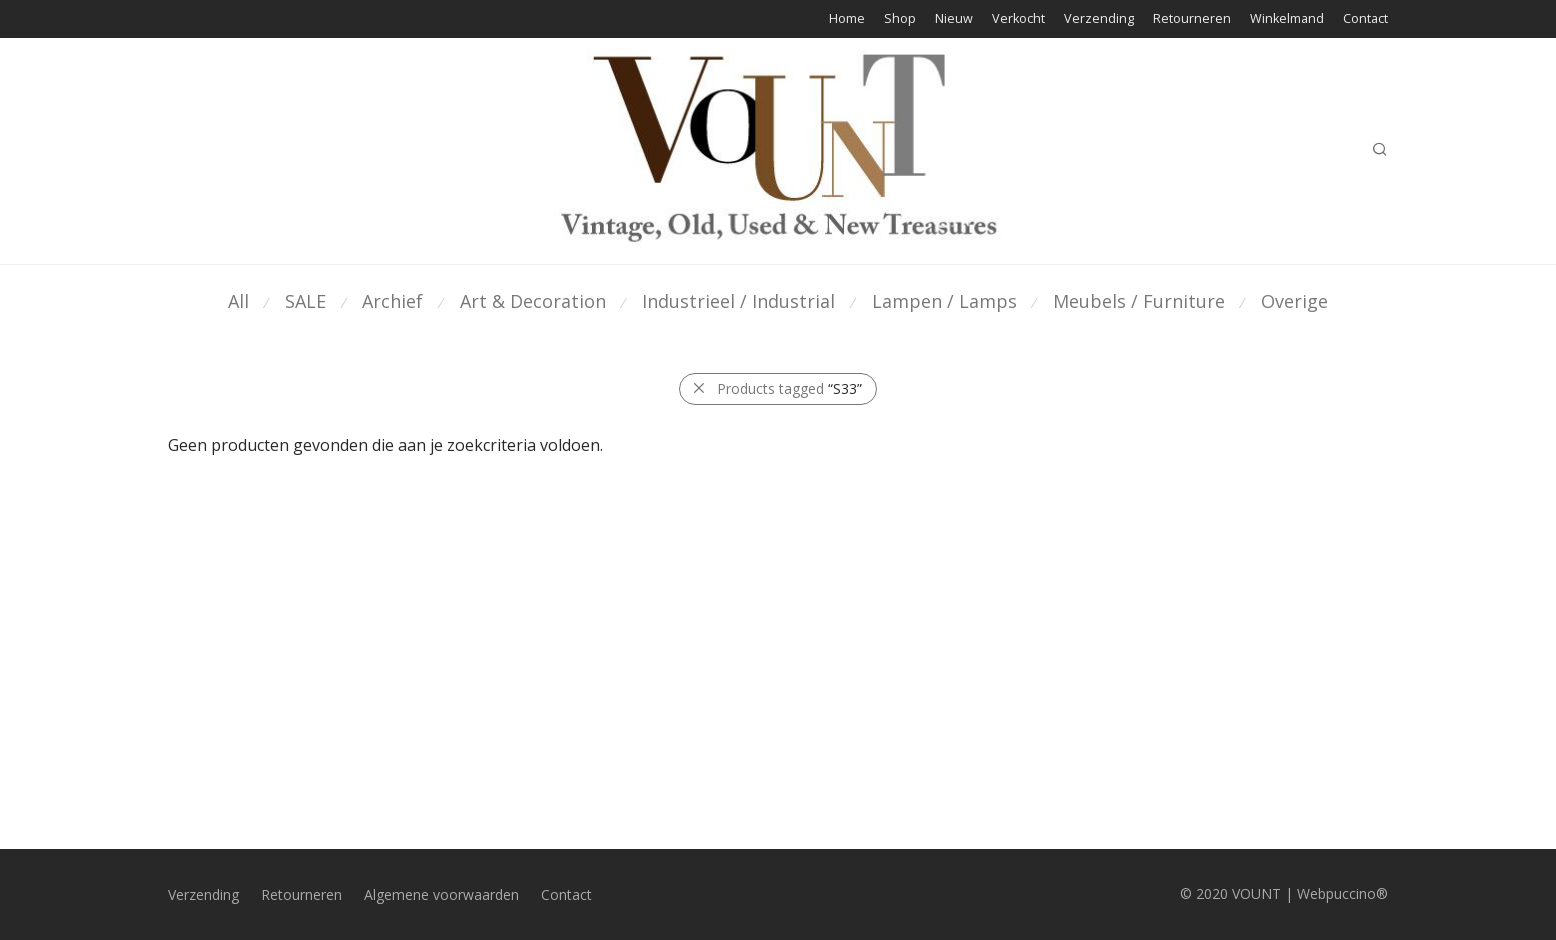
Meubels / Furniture (1139, 301)
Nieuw (954, 19)
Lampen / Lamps (944, 301)
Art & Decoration (533, 301)
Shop (900, 19)
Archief (392, 301)
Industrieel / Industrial (738, 301)
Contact (1365, 19)
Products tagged (789, 388)
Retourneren (1192, 19)
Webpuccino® (1342, 893)
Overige (1294, 301)
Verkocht (1018, 19)
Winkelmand (1287, 19)
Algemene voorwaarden (441, 894)
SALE (305, 301)
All (238, 301)
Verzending (1099, 19)
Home (847, 19)
